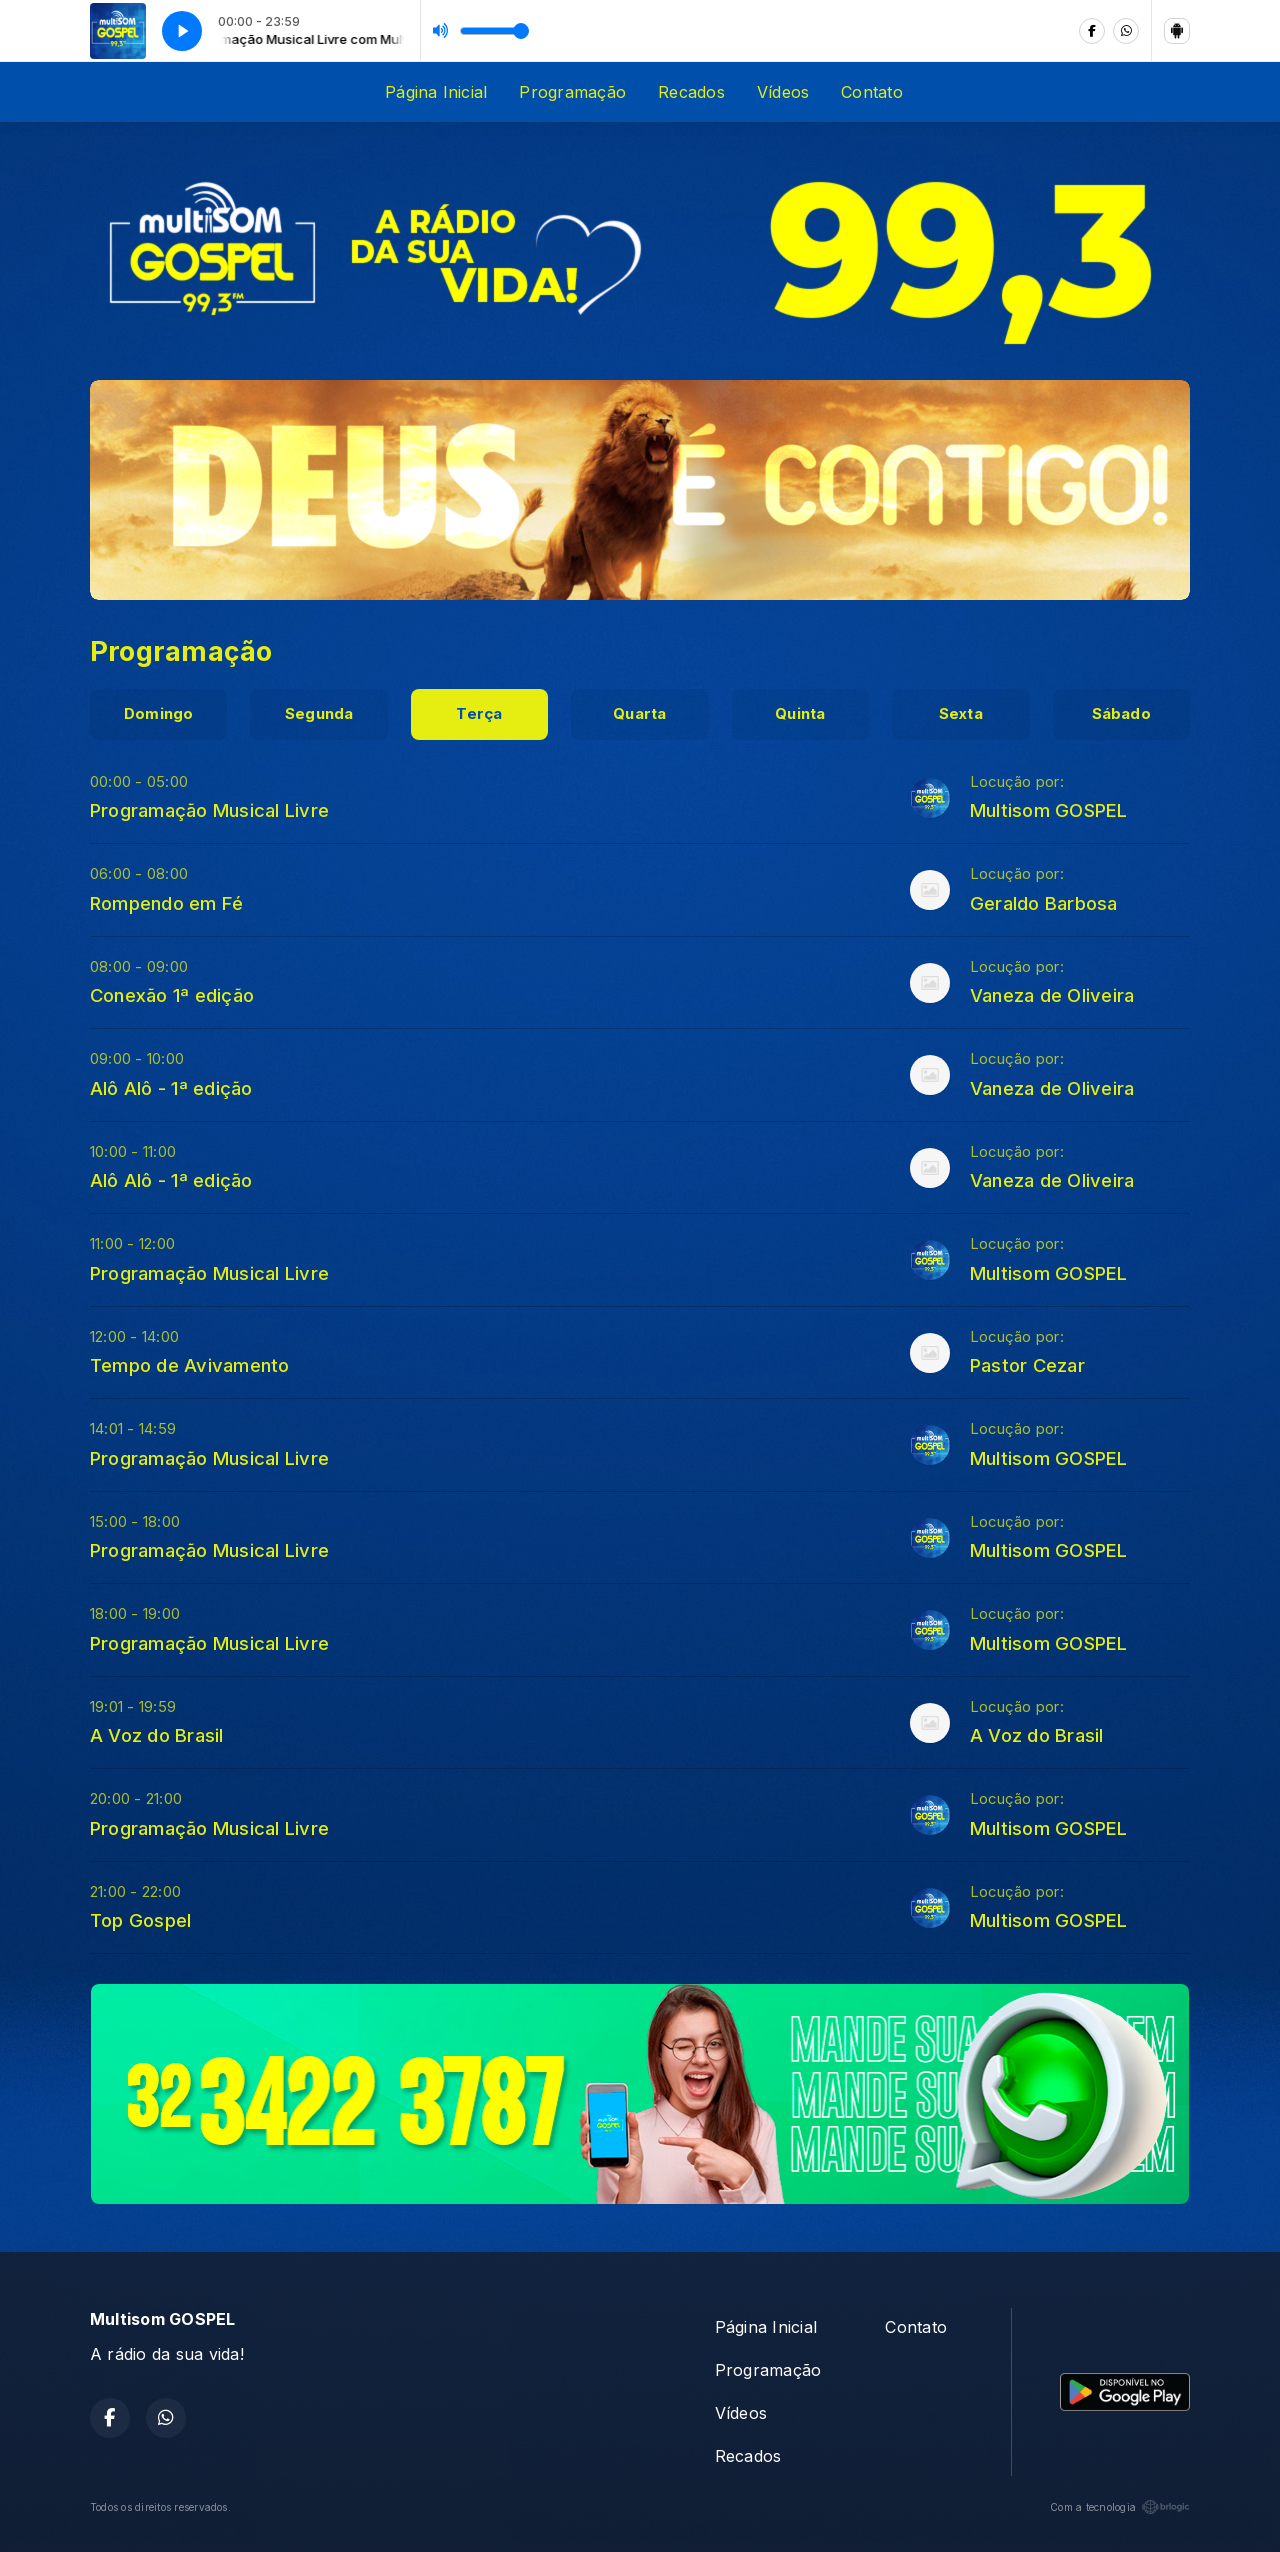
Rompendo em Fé (166, 903)
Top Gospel (140, 1920)
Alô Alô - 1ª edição (171, 1088)
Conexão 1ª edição (172, 995)
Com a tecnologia (1120, 2507)
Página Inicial (436, 92)
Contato (872, 92)
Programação (572, 92)
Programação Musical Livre (209, 810)
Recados (691, 92)
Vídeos (783, 92)
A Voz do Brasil (157, 1735)
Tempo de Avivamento (190, 1365)
